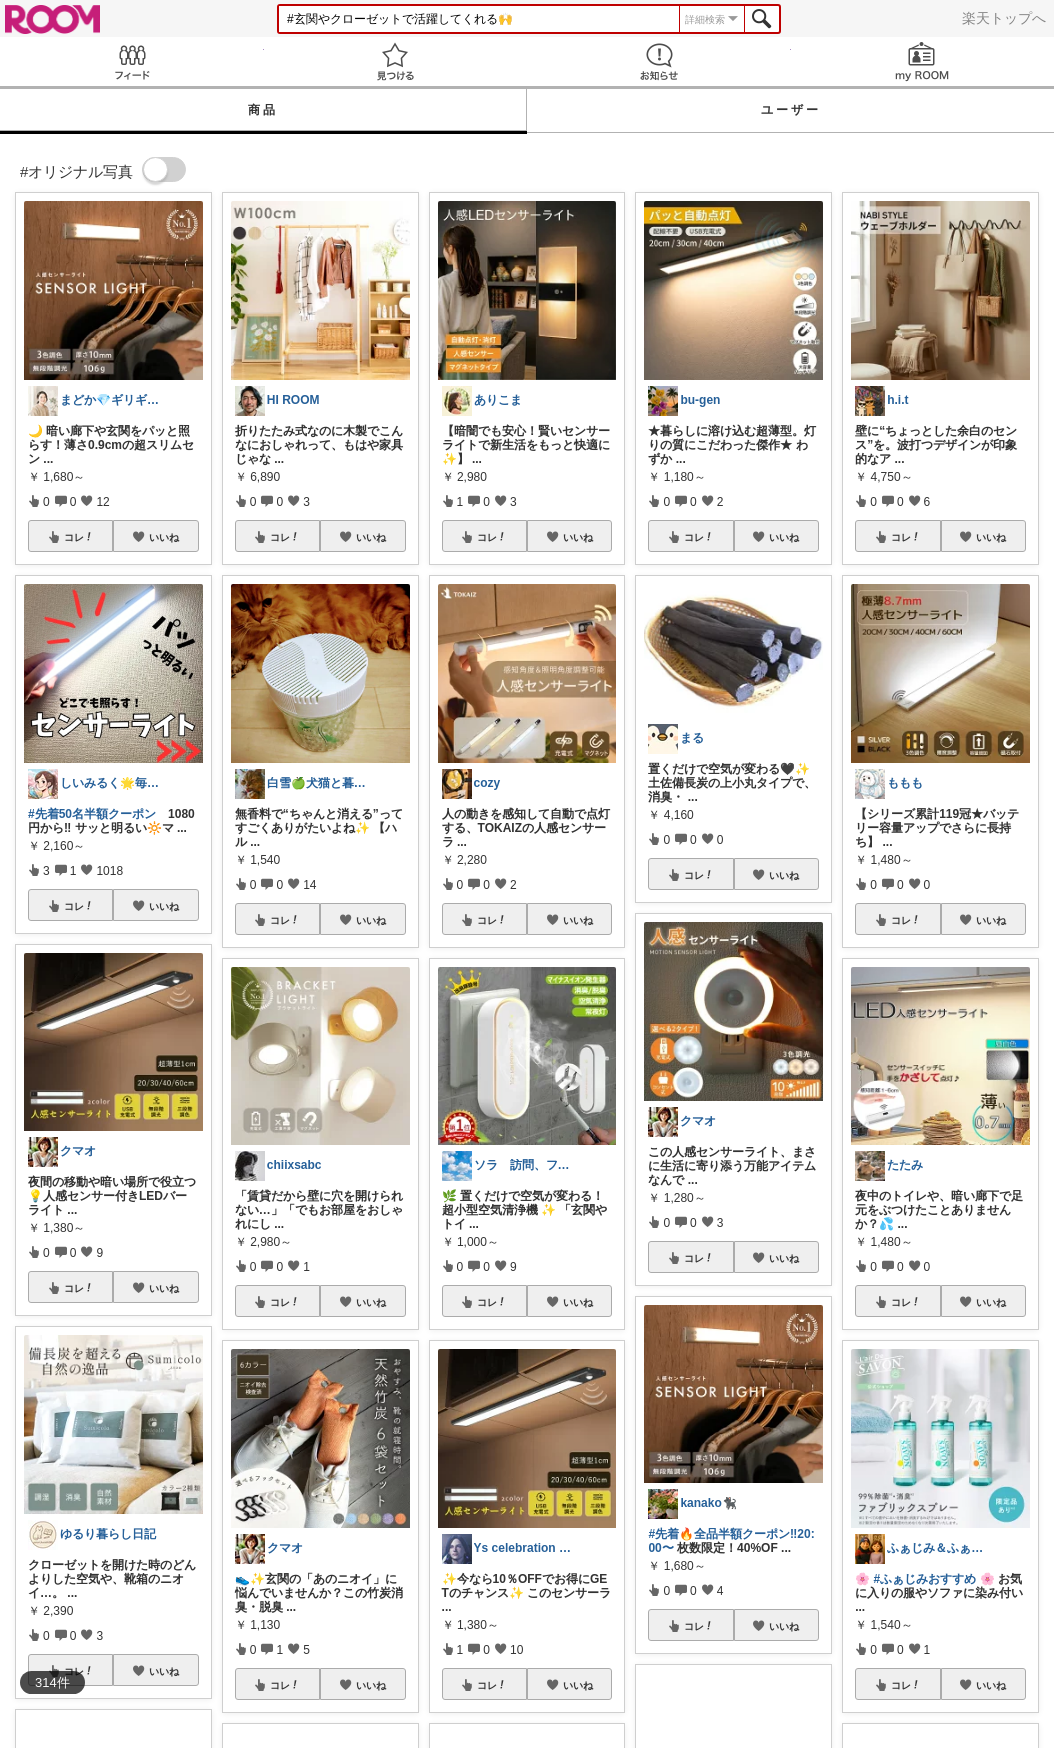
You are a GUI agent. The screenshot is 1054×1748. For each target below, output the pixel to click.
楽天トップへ (1004, 18)
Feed (132, 61)
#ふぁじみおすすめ (925, 1579)
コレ (79, 537)
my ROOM (923, 61)
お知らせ (659, 61)
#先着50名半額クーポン (92, 814)
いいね (164, 537)
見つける (396, 61)
